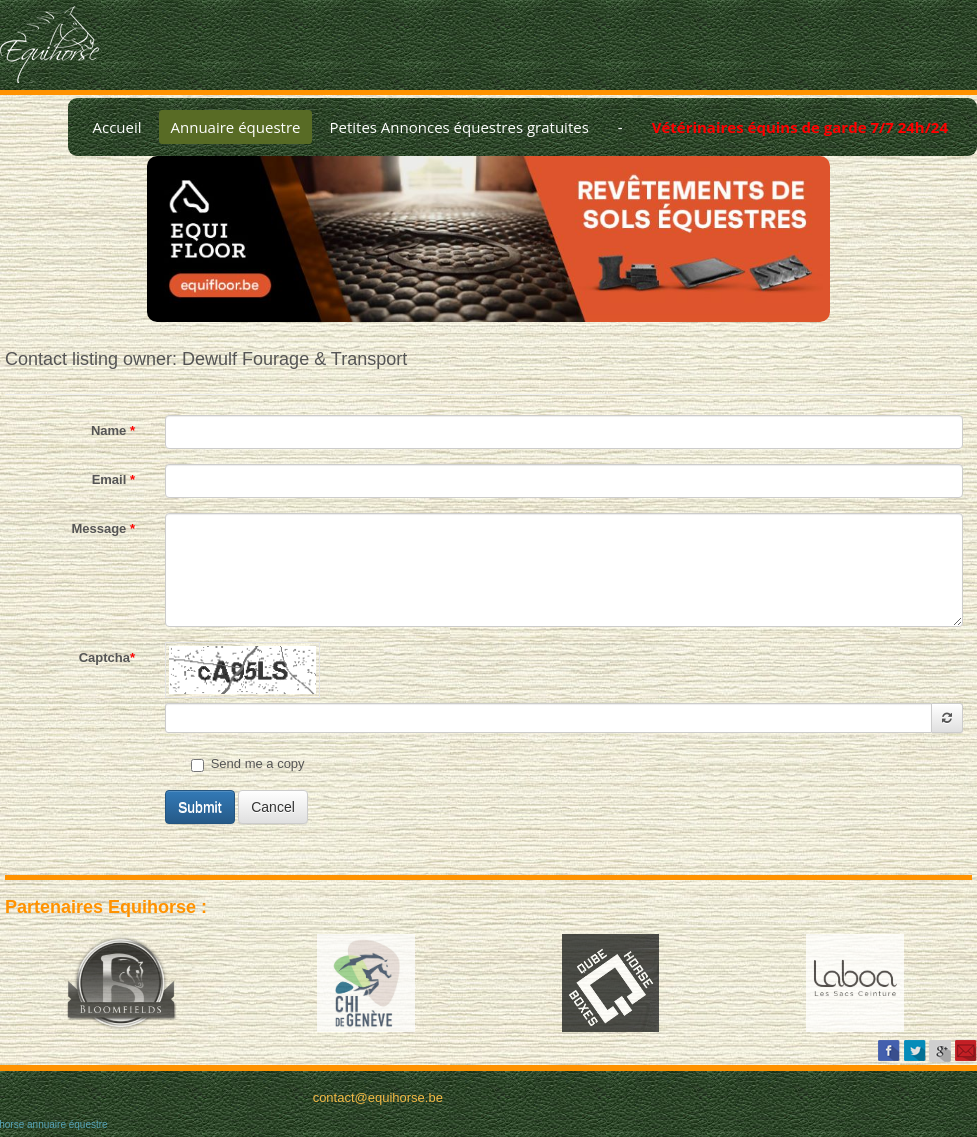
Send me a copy (248, 764)
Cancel (273, 807)
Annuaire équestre (236, 127)
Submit (200, 807)
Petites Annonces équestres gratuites (458, 127)
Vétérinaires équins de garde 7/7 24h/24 (800, 127)
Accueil (116, 127)
